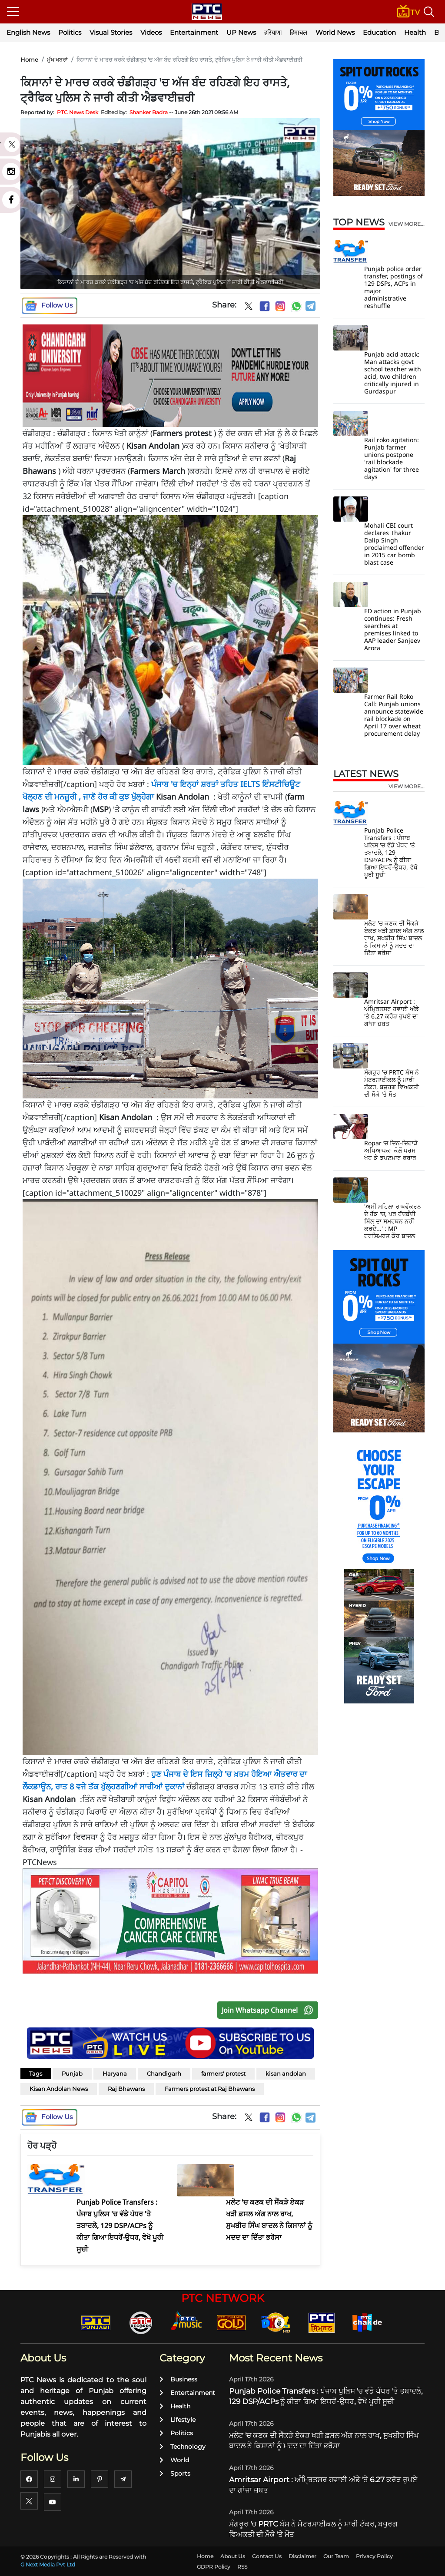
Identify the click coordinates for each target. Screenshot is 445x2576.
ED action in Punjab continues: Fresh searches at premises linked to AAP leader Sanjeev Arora (392, 629)
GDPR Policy (213, 2566)
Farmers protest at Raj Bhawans (210, 2088)
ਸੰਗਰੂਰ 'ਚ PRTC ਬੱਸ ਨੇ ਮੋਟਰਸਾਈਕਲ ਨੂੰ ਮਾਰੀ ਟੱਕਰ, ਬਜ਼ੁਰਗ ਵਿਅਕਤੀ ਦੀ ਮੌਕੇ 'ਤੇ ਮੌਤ (391, 1083)
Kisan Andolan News (59, 2088)
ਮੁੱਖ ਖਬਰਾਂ (57, 59)
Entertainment (194, 32)
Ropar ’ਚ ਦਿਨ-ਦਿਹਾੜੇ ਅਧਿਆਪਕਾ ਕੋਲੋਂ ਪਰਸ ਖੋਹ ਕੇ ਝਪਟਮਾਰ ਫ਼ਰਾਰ (391, 1150)
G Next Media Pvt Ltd (47, 2564)
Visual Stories (111, 32)
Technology (182, 2446)
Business (178, 2379)
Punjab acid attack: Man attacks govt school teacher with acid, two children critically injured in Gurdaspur (392, 372)
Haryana (115, 2073)
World (174, 2460)
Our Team (336, 2556)
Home (29, 59)
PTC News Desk (77, 112)
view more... (407, 224)
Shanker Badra (149, 112)
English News (28, 32)
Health (415, 32)
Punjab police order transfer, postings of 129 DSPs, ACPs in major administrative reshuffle (393, 287)
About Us (232, 2556)
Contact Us (267, 2556)
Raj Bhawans (126, 2088)
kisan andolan (286, 2073)
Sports (174, 2473)
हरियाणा (273, 32)
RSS (242, 2566)
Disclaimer (302, 2556)
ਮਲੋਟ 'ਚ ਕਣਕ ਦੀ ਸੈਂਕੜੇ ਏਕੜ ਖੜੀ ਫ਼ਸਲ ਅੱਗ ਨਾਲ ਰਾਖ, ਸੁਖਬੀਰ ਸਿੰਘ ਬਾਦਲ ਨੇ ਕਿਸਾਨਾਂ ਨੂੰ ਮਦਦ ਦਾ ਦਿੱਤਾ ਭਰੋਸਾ (394, 938)
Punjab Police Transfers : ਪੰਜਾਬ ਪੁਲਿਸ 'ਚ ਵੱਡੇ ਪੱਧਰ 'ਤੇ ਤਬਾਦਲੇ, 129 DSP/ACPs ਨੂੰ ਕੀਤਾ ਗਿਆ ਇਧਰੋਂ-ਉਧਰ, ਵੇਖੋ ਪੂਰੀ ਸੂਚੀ (391, 852)
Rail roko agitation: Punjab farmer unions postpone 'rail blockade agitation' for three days (391, 458)
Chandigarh (164, 2073)
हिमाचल (298, 32)
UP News (241, 32)
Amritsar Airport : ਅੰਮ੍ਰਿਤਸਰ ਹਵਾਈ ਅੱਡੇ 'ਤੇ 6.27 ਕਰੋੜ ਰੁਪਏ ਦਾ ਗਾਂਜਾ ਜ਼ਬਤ (391, 1012)
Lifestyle (177, 2420)
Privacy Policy (374, 2556)
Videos (151, 32)
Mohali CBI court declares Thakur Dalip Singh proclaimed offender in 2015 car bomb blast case (394, 543)
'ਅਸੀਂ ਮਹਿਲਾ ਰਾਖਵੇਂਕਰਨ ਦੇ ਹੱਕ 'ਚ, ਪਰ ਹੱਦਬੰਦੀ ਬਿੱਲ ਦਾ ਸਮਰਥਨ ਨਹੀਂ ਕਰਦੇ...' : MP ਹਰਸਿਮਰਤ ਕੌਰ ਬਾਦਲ (392, 1221)
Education (379, 32)
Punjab (72, 2073)
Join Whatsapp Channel (269, 2010)
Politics (69, 32)
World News (335, 32)
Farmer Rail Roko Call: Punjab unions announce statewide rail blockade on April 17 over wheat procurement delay (393, 714)
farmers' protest (223, 2073)
